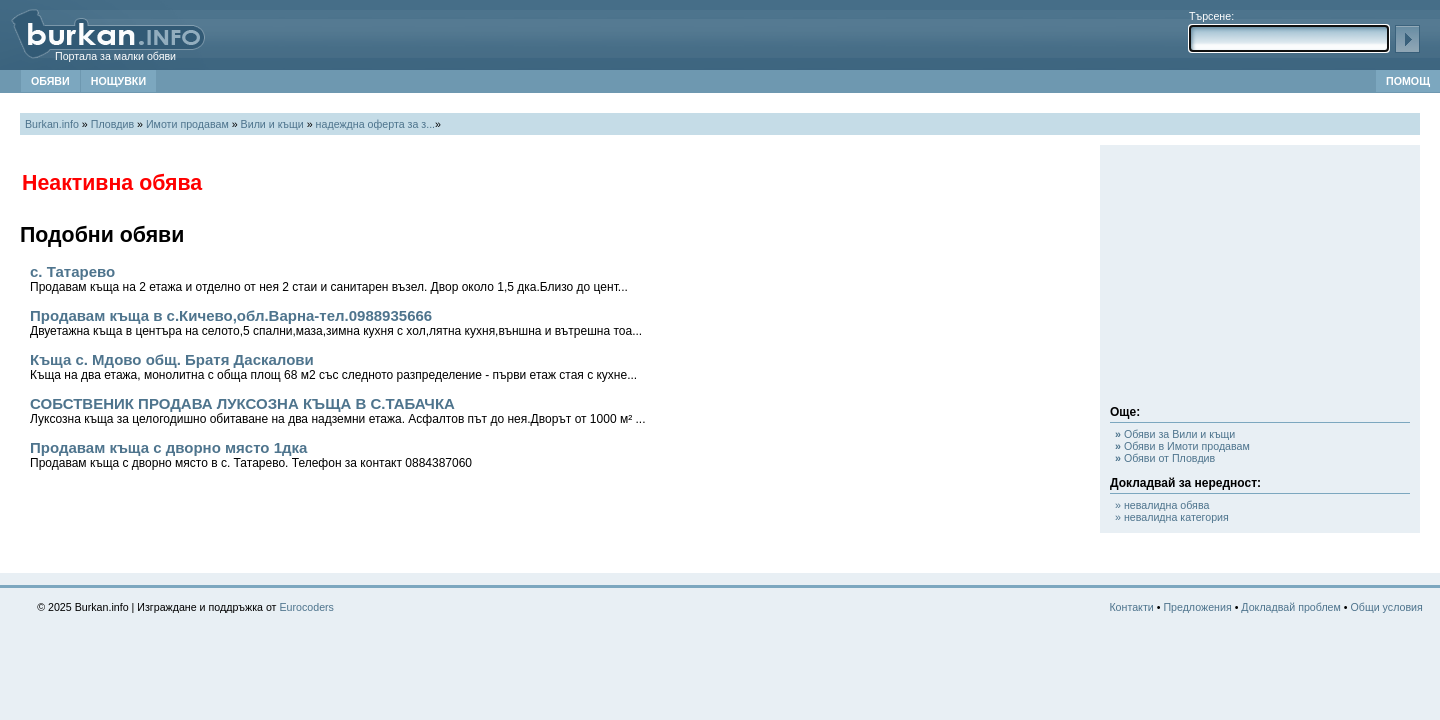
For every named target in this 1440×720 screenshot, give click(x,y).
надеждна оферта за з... (375, 124)
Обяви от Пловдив (1165, 458)
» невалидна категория (1172, 517)
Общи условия (1387, 607)
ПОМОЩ (1408, 81)
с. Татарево (329, 278)
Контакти (1131, 607)
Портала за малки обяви (115, 56)
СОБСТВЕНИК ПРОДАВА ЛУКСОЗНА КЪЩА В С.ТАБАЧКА (337, 410)
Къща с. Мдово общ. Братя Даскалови (333, 366)
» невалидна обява (1162, 505)
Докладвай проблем (1291, 607)
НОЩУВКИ (118, 81)
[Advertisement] (1260, 280)
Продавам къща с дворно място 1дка (251, 454)
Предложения (1197, 607)
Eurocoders (306, 607)
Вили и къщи (272, 124)
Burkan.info (52, 124)
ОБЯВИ (50, 81)
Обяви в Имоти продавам (1182, 446)
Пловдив (112, 124)
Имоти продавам (187, 124)
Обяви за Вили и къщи (1175, 434)
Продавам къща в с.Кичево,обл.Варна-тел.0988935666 (336, 322)
